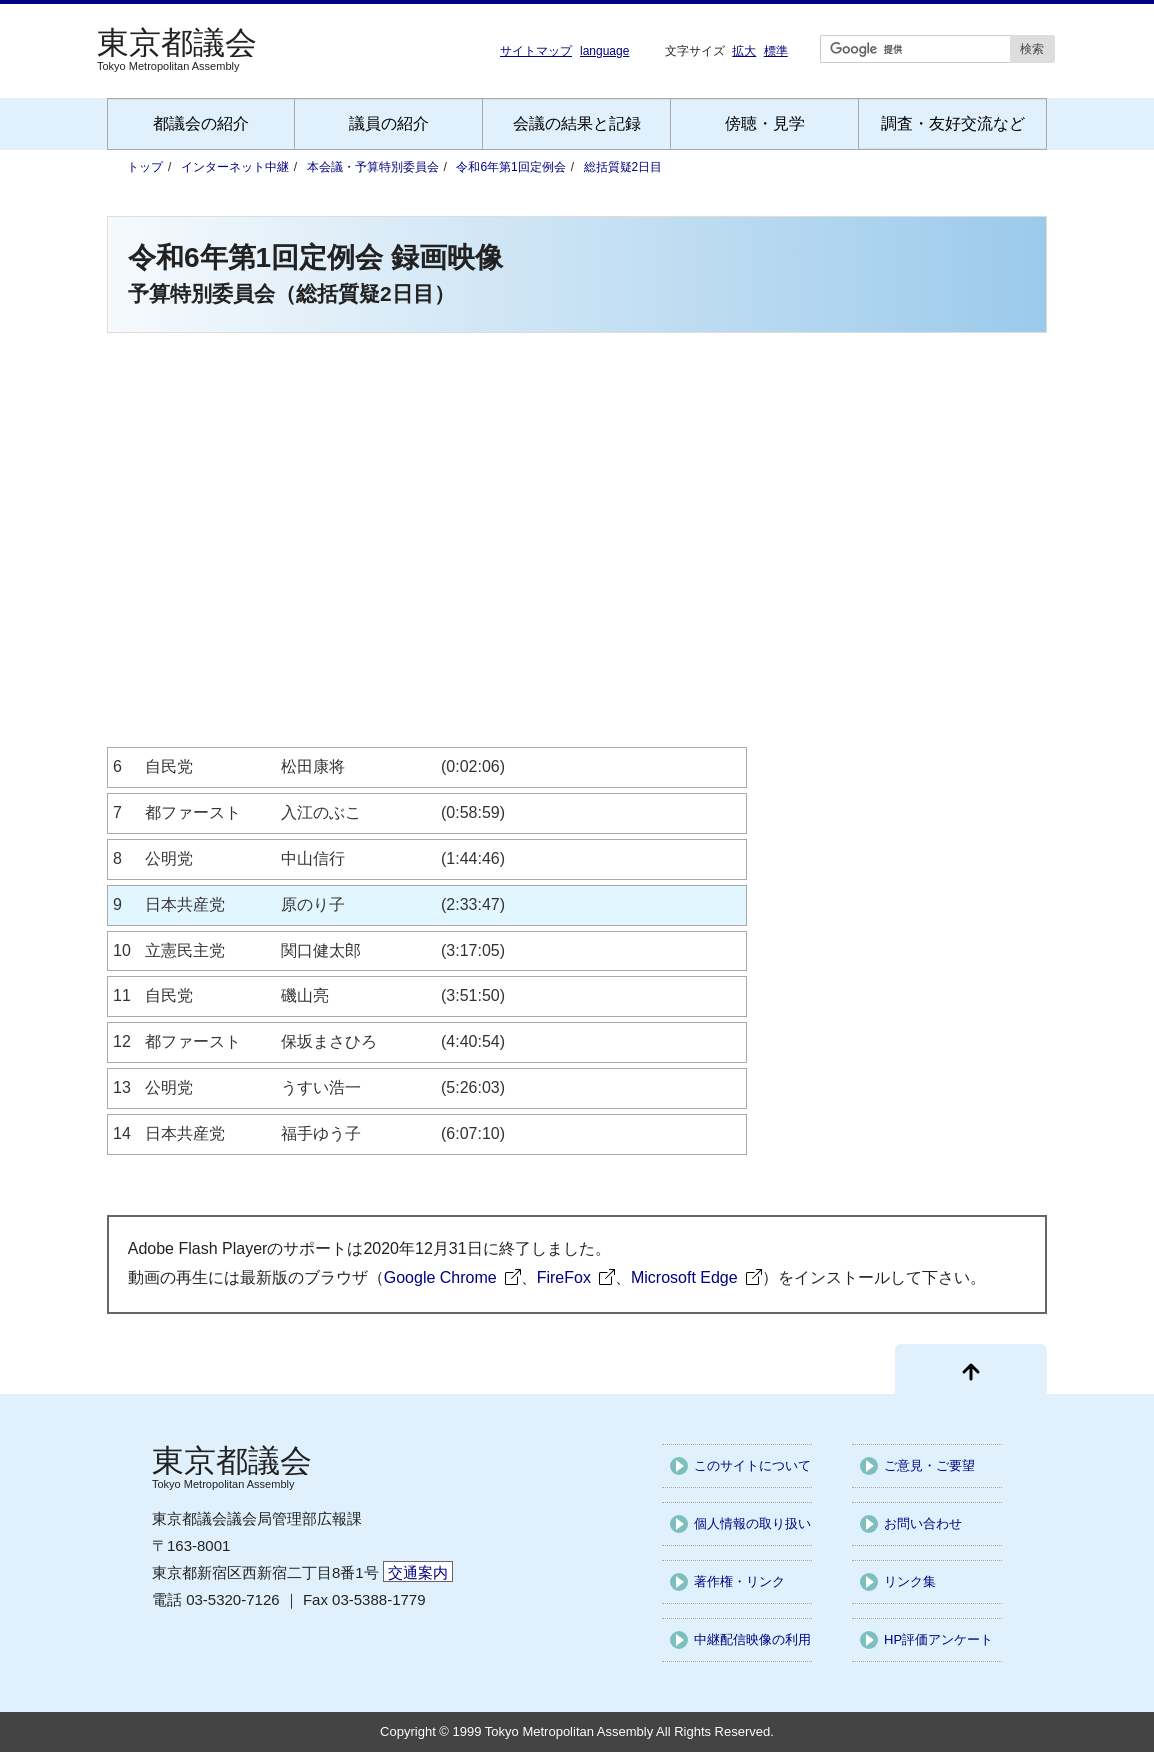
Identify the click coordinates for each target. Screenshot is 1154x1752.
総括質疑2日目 (623, 167)
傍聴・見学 (765, 123)
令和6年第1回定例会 (510, 167)
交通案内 (418, 1572)
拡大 (744, 50)
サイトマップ (536, 51)
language (604, 51)
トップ (145, 167)
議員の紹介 (389, 123)
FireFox (564, 1277)
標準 (776, 50)
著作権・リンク (739, 1581)
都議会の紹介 (201, 123)
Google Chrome (440, 1277)
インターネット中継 (235, 167)
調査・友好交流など (953, 123)
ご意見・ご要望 (929, 1465)
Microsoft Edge (684, 1277)
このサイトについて (752, 1465)
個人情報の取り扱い (752, 1523)
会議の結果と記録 (577, 123)
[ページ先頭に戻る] (971, 1369)
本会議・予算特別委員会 (373, 167)
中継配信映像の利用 (752, 1639)
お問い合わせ (923, 1523)
